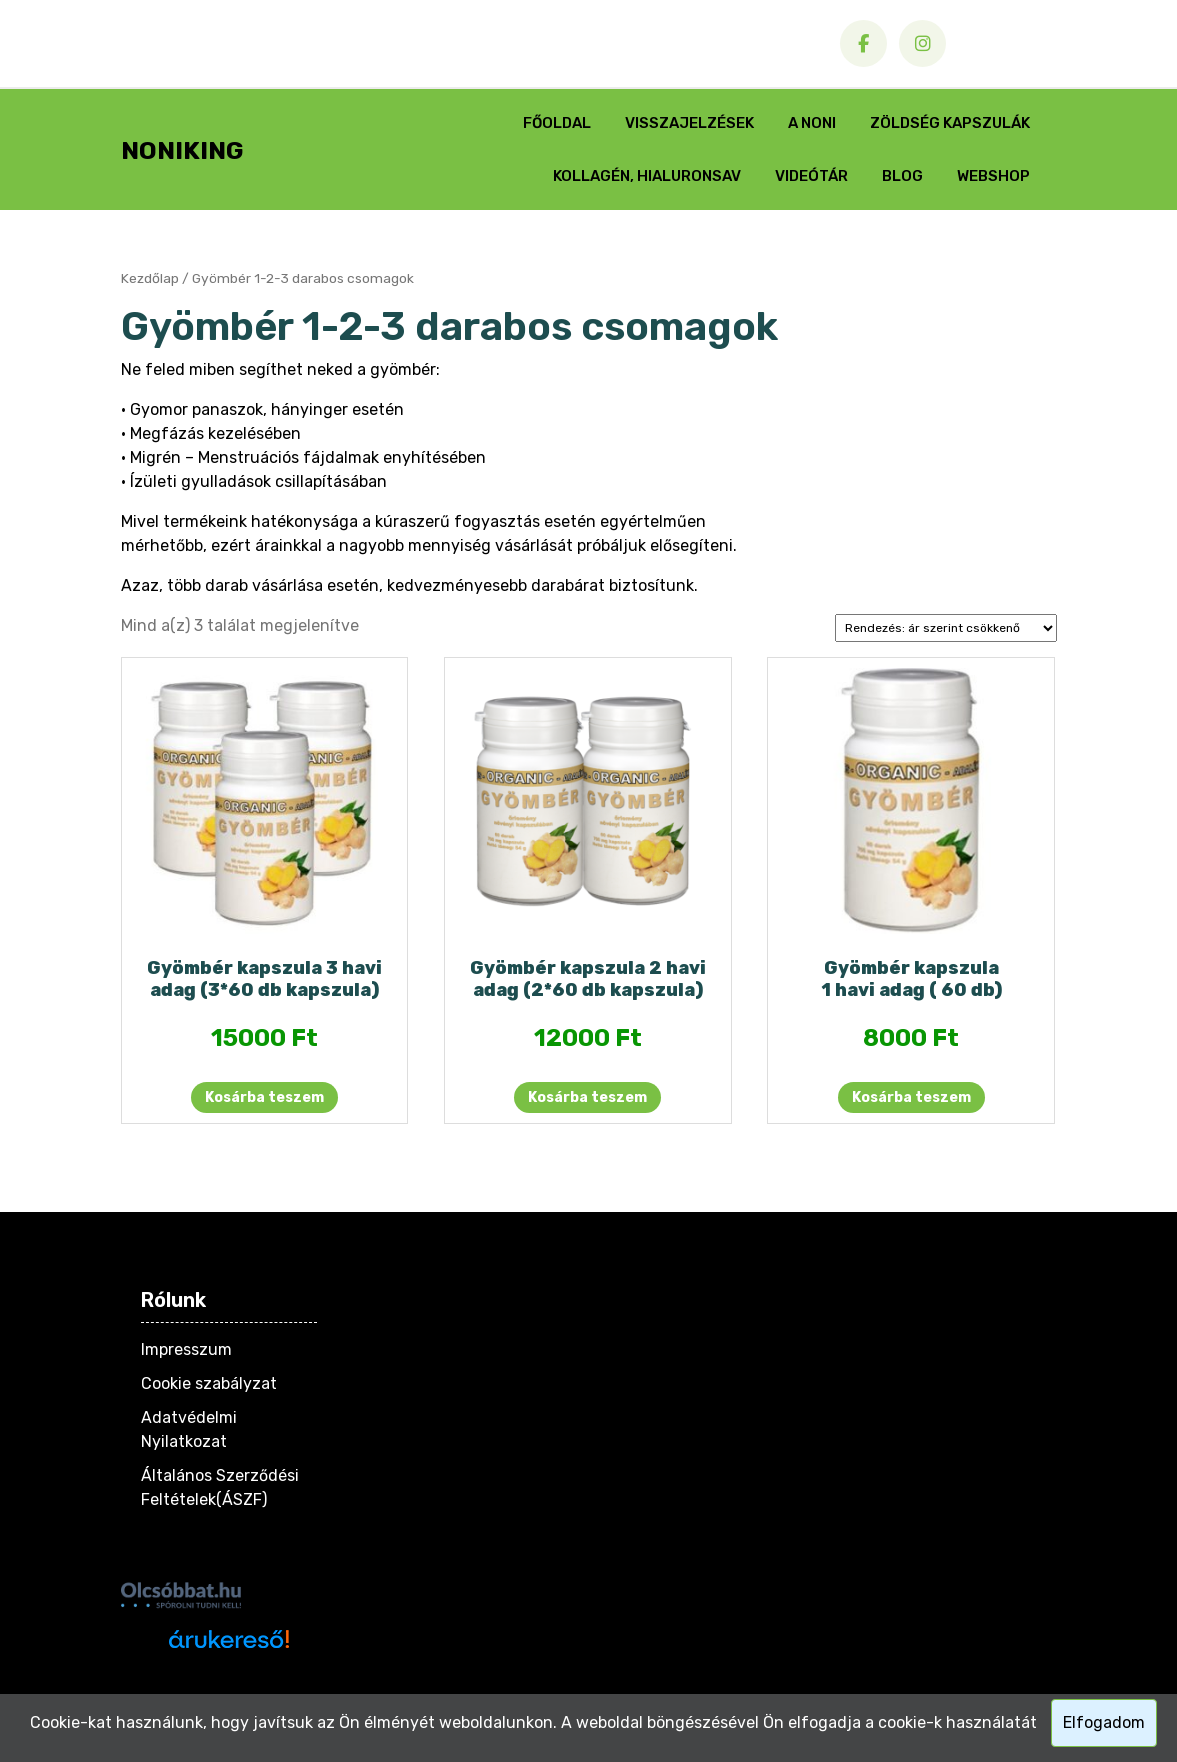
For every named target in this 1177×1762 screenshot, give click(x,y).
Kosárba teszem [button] (264, 1097)
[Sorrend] (946, 628)
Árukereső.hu (228, 1675)
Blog (902, 176)
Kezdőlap (150, 278)
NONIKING (182, 150)
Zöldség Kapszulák (950, 123)
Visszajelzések (689, 123)
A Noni (812, 123)
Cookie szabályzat (209, 1383)
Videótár (811, 176)
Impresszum (186, 1349)
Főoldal (557, 123)
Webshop (993, 176)
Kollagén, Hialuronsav (647, 176)
